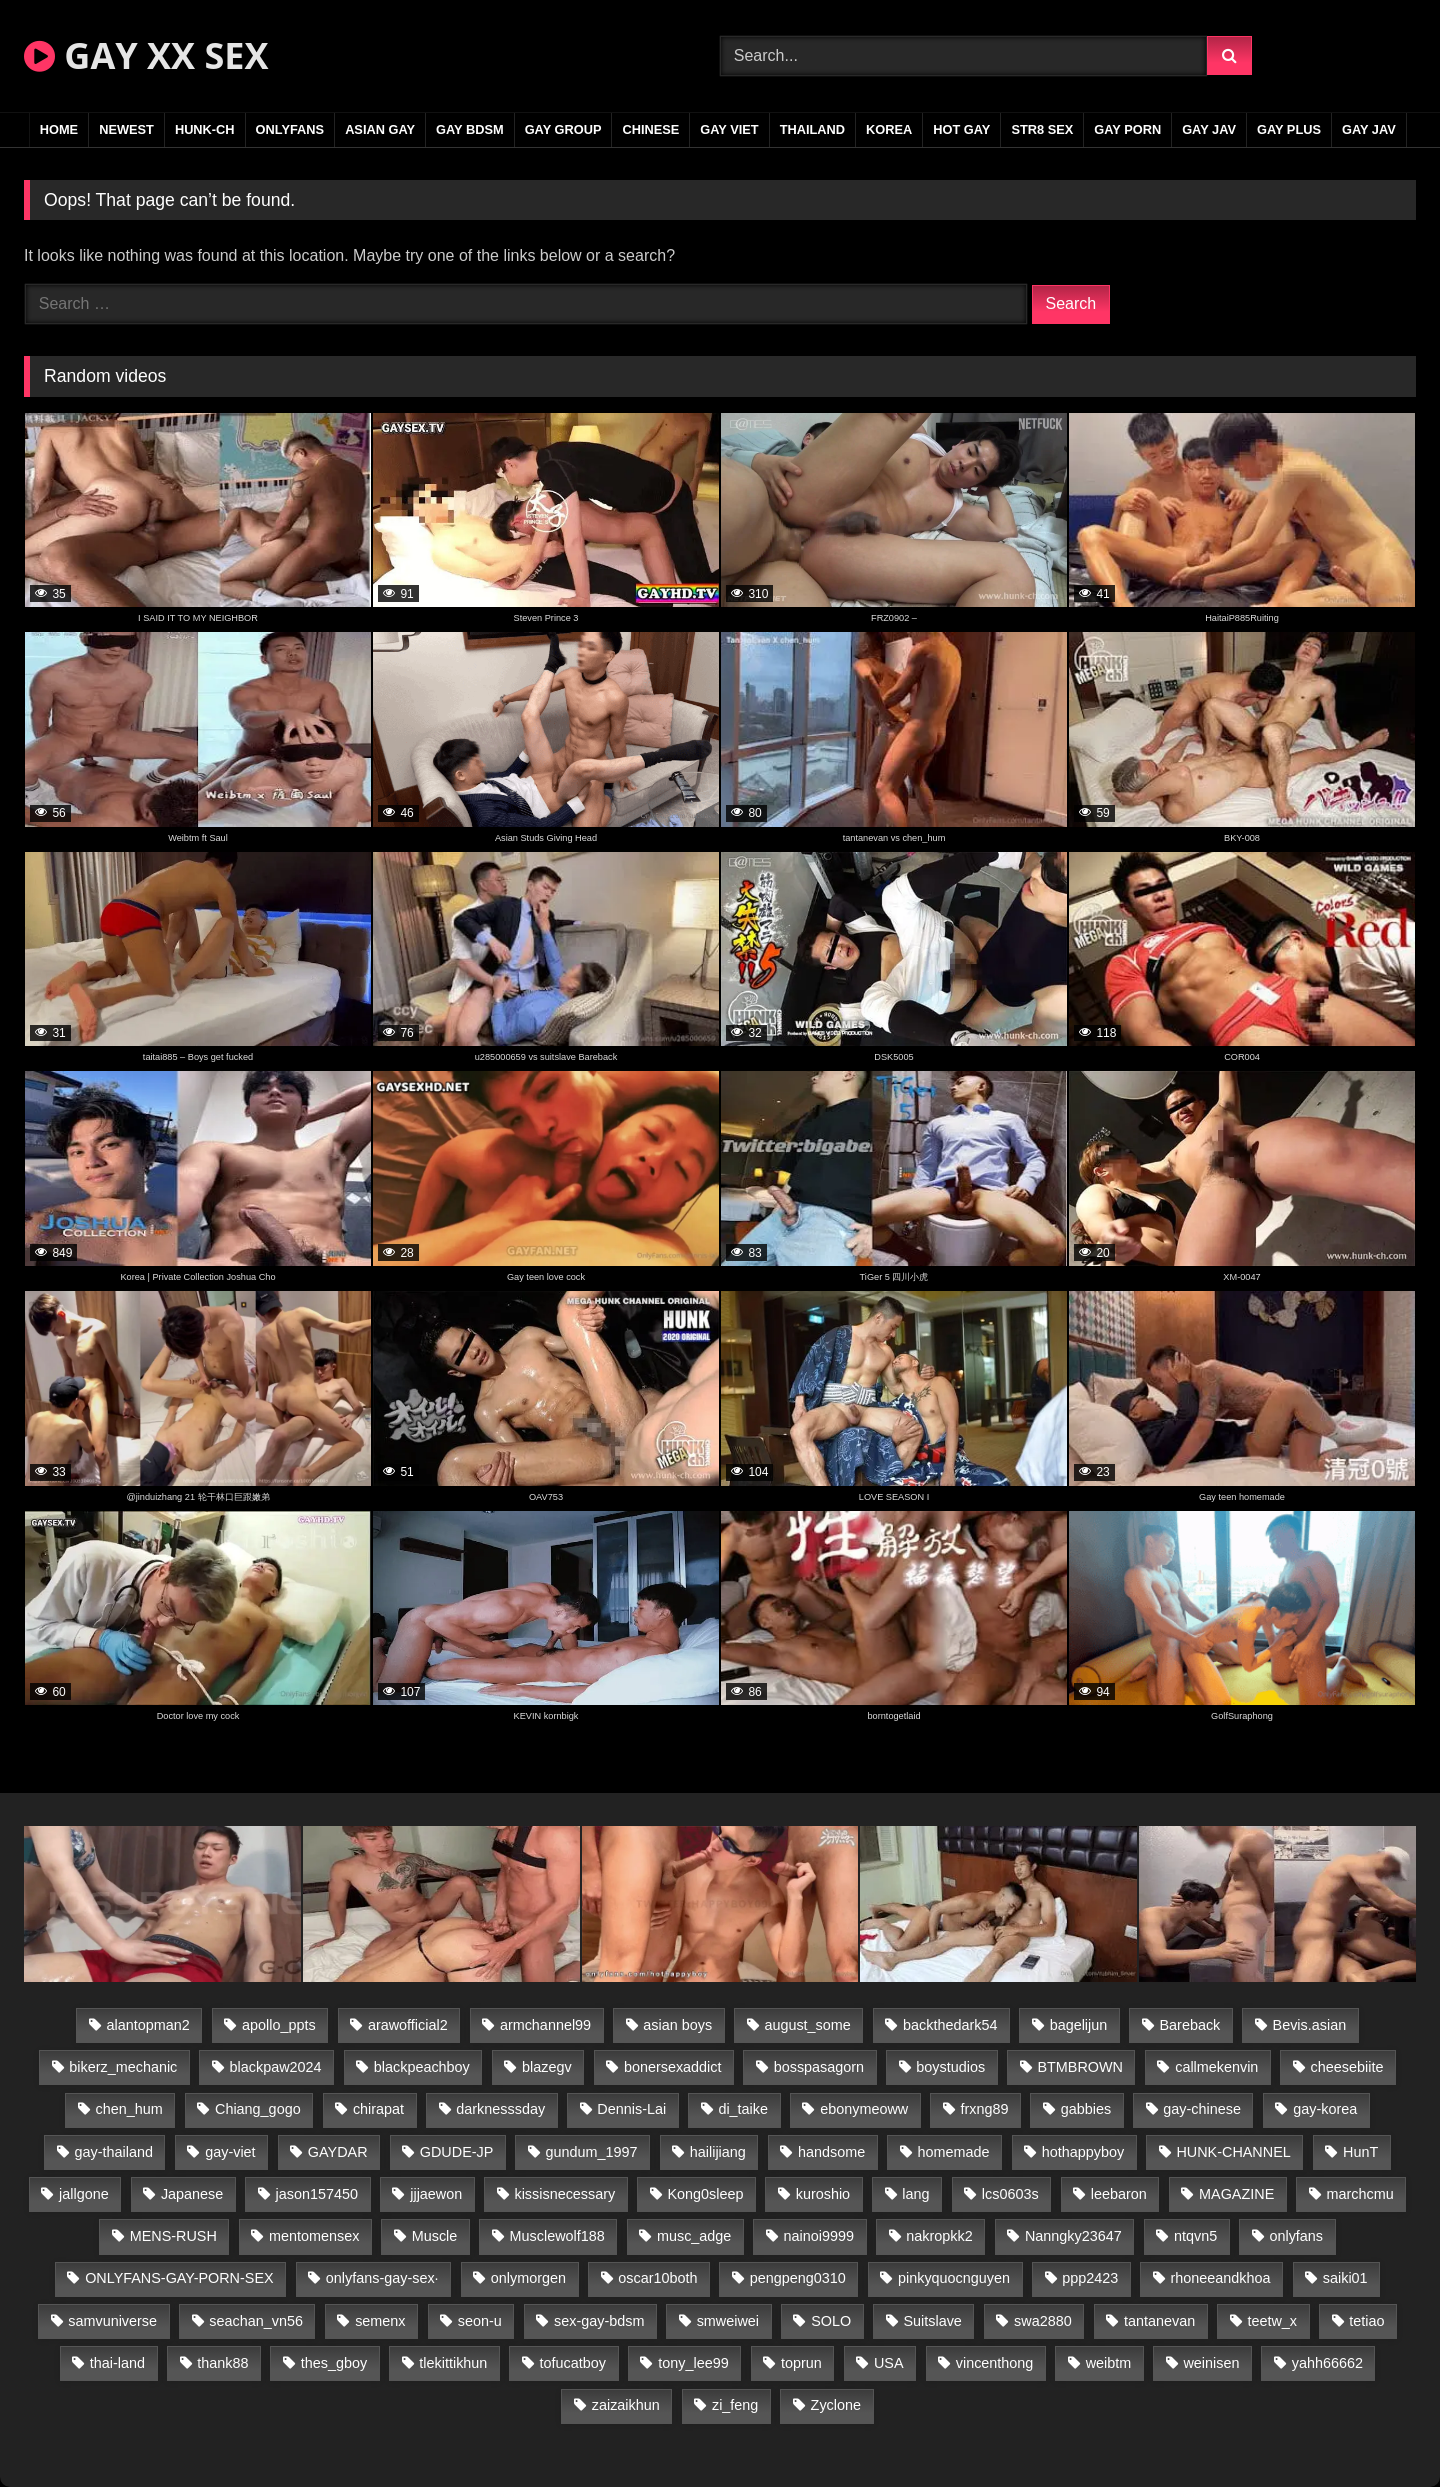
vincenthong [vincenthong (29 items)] (995, 2363)
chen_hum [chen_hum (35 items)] (129, 2109)
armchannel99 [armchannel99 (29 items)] (545, 2025)
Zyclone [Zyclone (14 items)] (836, 2405)
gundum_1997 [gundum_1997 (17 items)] (592, 2152)
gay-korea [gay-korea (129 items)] (1325, 2109)
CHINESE (650, 129)
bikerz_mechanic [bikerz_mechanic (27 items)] (123, 2067)
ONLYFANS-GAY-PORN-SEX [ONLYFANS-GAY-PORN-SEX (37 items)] (179, 2278)
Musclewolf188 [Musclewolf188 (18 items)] (557, 2236)
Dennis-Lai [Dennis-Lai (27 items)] (631, 2109)
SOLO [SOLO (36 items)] (831, 2321)
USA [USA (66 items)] (889, 2363)
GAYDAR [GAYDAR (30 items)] (338, 2152)
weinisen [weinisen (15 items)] (1211, 2363)
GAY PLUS (1289, 129)
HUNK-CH (205, 129)
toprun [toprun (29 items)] (801, 2363)
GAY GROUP (563, 129)
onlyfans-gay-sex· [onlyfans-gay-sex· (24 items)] (382, 2278)
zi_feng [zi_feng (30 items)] (735, 2405)
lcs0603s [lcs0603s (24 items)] (1010, 2194)
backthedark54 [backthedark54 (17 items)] (950, 2025)
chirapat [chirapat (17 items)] (378, 2109)
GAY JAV (1209, 129)
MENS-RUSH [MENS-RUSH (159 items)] (173, 2236)
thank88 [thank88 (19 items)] (222, 2363)
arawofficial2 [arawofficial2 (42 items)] (408, 2025)
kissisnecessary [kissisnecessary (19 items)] (564, 2194)
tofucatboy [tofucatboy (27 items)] (573, 2363)
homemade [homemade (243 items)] (954, 2152)
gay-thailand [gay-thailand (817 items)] (114, 2152)
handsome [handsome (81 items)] (831, 2152)
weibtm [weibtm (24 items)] (1109, 2363)
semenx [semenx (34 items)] (380, 2321)
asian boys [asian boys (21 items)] (677, 2025)
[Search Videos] (963, 56)
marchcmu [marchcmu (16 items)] (1360, 2194)
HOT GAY (961, 129)
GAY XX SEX (146, 55)
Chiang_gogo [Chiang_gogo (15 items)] (258, 2109)
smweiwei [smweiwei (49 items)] (728, 2321)
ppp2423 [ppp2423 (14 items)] (1090, 2278)
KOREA (889, 129)
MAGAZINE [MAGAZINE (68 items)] (1236, 2194)
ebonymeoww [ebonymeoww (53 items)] (864, 2109)
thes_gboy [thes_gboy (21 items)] (334, 2363)
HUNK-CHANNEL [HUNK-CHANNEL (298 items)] (1233, 2152)
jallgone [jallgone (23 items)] (84, 2194)
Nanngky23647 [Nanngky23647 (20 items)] (1073, 2236)
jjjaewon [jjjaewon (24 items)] (436, 2194)
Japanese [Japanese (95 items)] (192, 2194)
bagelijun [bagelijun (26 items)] (1079, 2025)
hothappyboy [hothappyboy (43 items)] (1083, 2152)
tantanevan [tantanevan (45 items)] (1159, 2321)
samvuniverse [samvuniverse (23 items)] (112, 2321)
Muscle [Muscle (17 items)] (435, 2236)
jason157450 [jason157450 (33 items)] (317, 2194)
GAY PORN (1127, 129)
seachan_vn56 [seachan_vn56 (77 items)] (256, 2321)
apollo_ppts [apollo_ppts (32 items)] (279, 2025)
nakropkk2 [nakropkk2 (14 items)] (939, 2236)
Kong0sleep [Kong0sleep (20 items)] (705, 2194)
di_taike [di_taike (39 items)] (743, 2109)
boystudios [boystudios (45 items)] (950, 2067)
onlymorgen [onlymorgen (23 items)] (528, 2278)
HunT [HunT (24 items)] (1360, 2152)
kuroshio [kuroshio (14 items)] (823, 2194)
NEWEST (126, 129)
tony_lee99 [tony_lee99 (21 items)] (693, 2363)
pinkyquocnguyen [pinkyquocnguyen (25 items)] (954, 2278)
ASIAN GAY (380, 129)
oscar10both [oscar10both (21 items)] (657, 2278)
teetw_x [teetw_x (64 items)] (1272, 2321)
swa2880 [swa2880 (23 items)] (1043, 2321)
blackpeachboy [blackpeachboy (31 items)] (422, 2067)
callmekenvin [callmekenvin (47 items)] (1216, 2067)
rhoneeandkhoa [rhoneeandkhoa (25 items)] (1221, 2278)
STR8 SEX (1042, 129)
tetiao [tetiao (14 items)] (1366, 2321)
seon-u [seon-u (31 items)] (480, 2321)
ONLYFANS (290, 129)
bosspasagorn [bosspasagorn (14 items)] (819, 2067)
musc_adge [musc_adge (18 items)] (694, 2236)
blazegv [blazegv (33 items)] (547, 2067)
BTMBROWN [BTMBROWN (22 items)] (1080, 2067)
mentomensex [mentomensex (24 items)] (314, 2236)
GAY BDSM (470, 129)
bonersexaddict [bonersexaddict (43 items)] (673, 2067)
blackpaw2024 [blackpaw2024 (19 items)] (276, 2067)
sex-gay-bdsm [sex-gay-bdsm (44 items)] (599, 2321)
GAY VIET (729, 129)
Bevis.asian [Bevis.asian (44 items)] (1310, 2025)
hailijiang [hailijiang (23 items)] (718, 2152)
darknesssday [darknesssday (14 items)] (500, 2109)
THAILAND (812, 129)
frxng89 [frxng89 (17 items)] (984, 2109)
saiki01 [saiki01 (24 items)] (1345, 2278)
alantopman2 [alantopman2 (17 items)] (148, 2025)
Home (59, 129)
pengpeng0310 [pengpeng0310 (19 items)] (798, 2278)
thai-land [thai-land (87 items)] (117, 2363)
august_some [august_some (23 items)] (807, 2025)
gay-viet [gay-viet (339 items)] (230, 2152)
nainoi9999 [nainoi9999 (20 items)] (819, 2236)
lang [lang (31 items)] (915, 2194)
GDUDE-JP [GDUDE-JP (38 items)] (457, 2152)
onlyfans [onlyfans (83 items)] (1296, 2236)
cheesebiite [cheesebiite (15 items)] (1347, 2067)
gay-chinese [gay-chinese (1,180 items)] (1202, 2109)
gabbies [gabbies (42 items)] (1086, 2109)
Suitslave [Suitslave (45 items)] (932, 2321)
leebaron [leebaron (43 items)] (1119, 2194)
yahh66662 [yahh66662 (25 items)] (1327, 2363)
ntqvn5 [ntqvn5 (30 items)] (1195, 2236)
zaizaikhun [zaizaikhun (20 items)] (626, 2405)
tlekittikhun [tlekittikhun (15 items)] (453, 2363)
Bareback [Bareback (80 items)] (1190, 2025)
